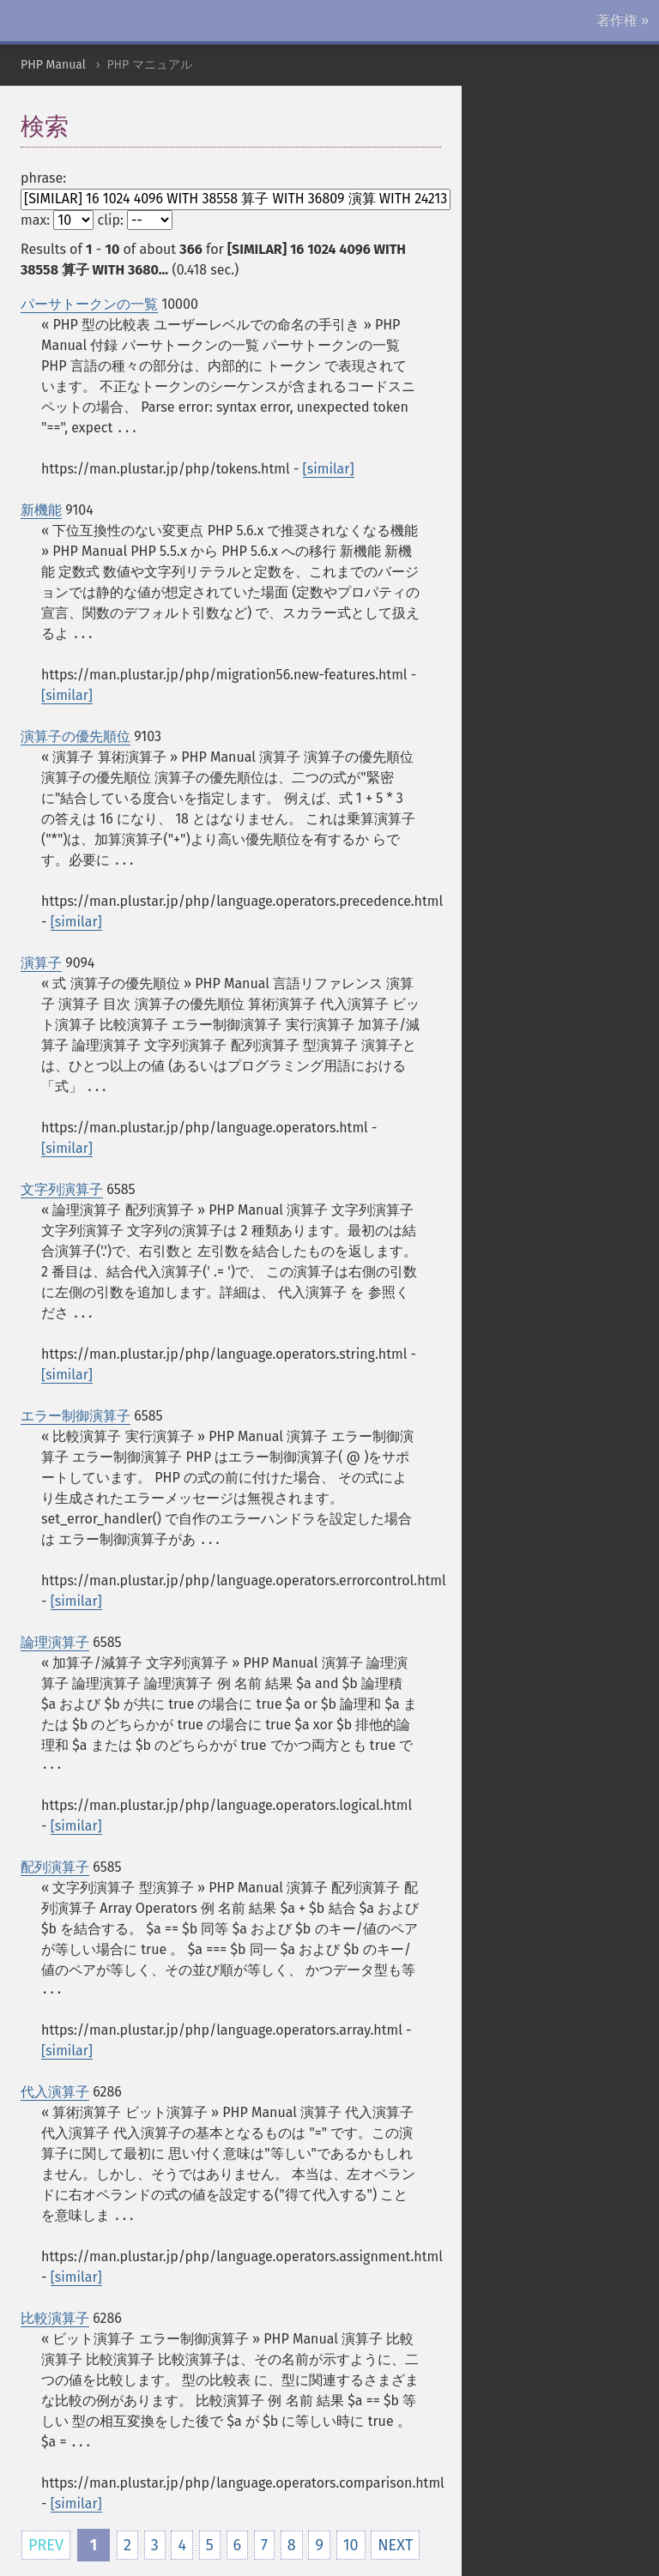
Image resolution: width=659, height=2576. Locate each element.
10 (351, 2545)
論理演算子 (55, 1642)
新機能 (41, 510)
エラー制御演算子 (75, 1416)
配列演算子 (55, 1867)
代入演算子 (55, 2092)
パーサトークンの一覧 (89, 304)
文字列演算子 (62, 1189)
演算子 (41, 963)
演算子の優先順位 (75, 736)
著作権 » (622, 20)
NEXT (395, 2545)
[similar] (328, 469)
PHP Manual (53, 64)
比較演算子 (55, 2318)
